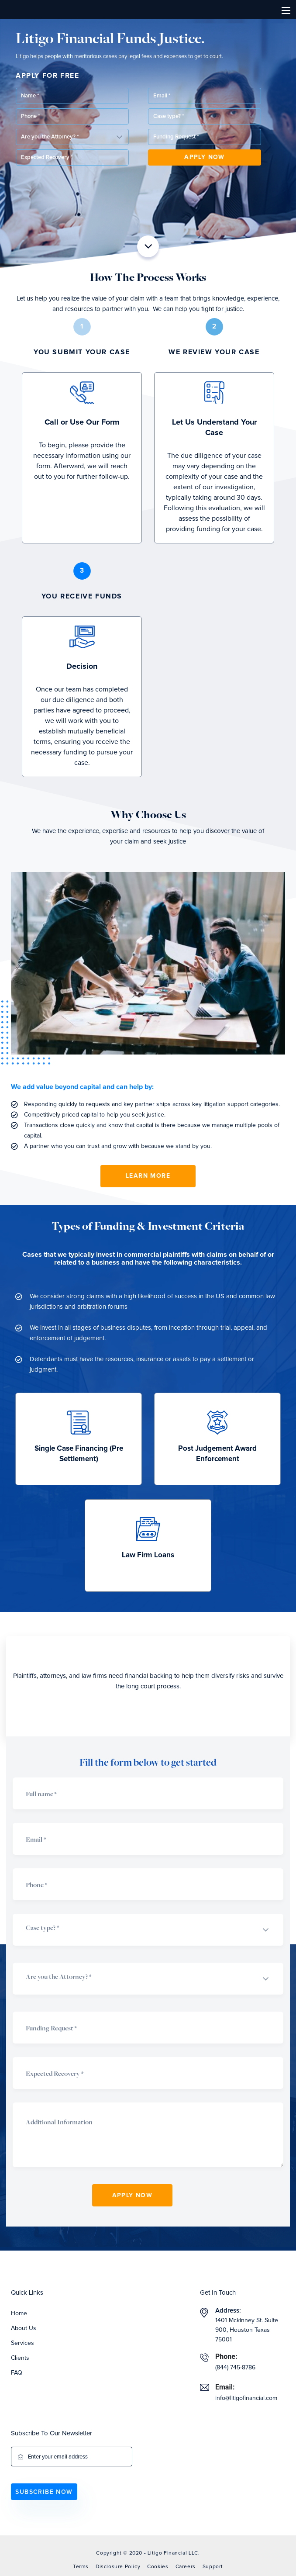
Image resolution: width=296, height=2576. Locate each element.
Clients (20, 2358)
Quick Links (27, 2292)
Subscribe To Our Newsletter (51, 2433)
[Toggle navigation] (286, 9)
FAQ (16, 2373)
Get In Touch (218, 2292)
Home (19, 2313)
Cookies (157, 2566)
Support (213, 2566)
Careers (186, 2566)
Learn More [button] (148, 1176)
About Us (23, 2328)
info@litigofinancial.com (246, 2398)
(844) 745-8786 (235, 2368)
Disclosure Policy (118, 2566)
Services (22, 2343)
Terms (81, 2566)
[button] (204, 116)
